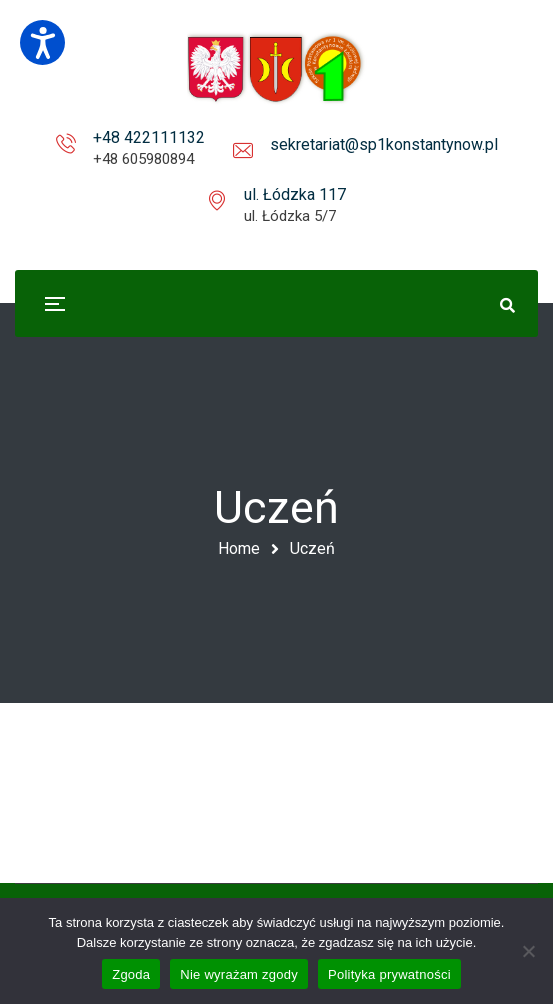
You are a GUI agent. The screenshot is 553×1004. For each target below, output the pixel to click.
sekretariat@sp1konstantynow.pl (384, 144)
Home (239, 548)
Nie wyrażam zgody (239, 974)
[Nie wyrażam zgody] (528, 951)
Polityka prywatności (389, 974)
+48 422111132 (149, 137)
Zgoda (131, 974)
